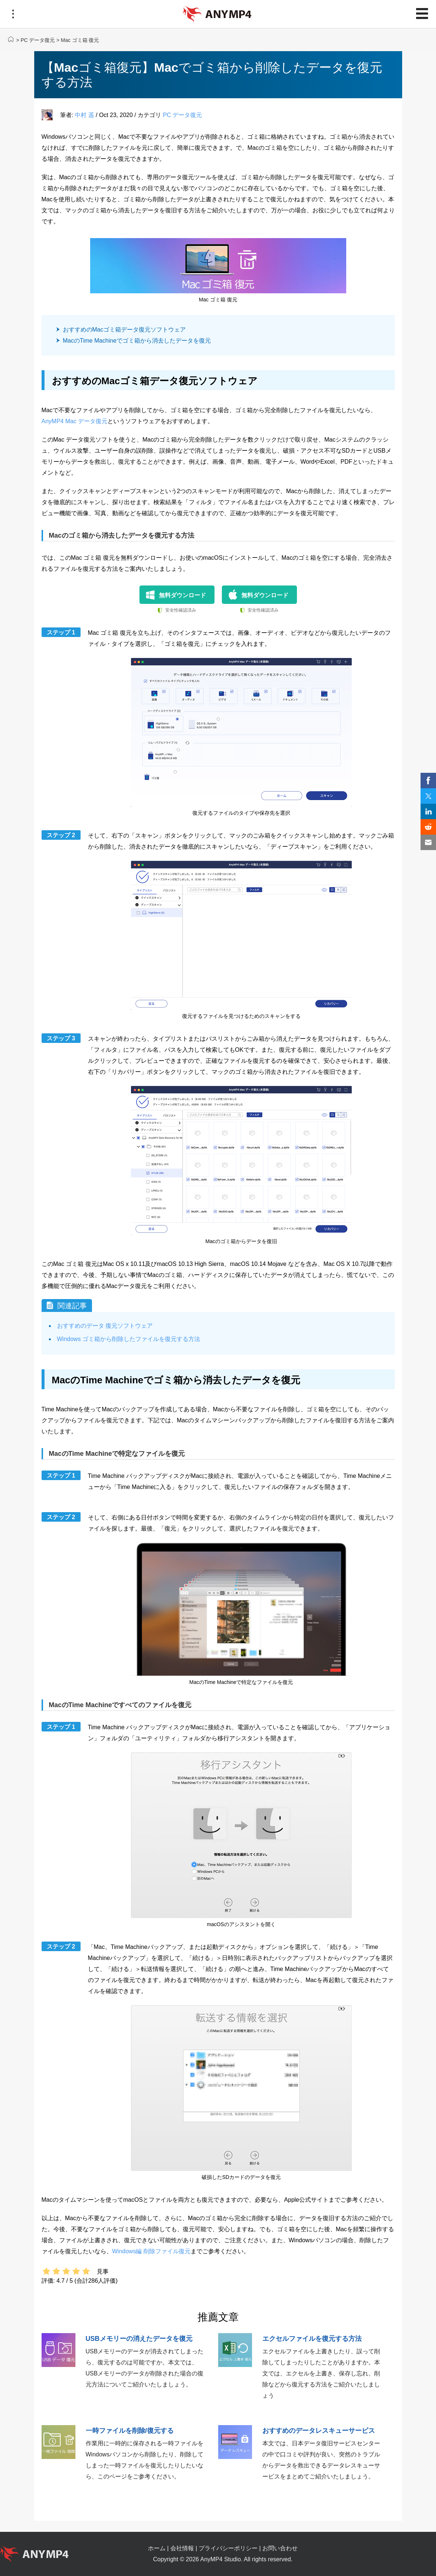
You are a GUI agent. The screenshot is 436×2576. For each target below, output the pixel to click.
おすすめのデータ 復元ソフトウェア (105, 1326)
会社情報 (182, 2548)
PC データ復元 (38, 40)
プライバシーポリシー (228, 2548)
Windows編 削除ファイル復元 (151, 2251)
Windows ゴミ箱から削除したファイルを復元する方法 (128, 1339)
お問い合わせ (280, 2548)
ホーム (157, 2548)
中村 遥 (84, 115)
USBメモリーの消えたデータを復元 (139, 2338)
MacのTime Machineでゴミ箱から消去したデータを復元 (137, 340)
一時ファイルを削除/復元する (130, 2430)
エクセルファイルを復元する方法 (312, 2338)
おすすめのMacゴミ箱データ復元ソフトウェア (124, 329)
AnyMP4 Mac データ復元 (75, 421)
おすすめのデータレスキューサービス (318, 2430)
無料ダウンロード (182, 595)
